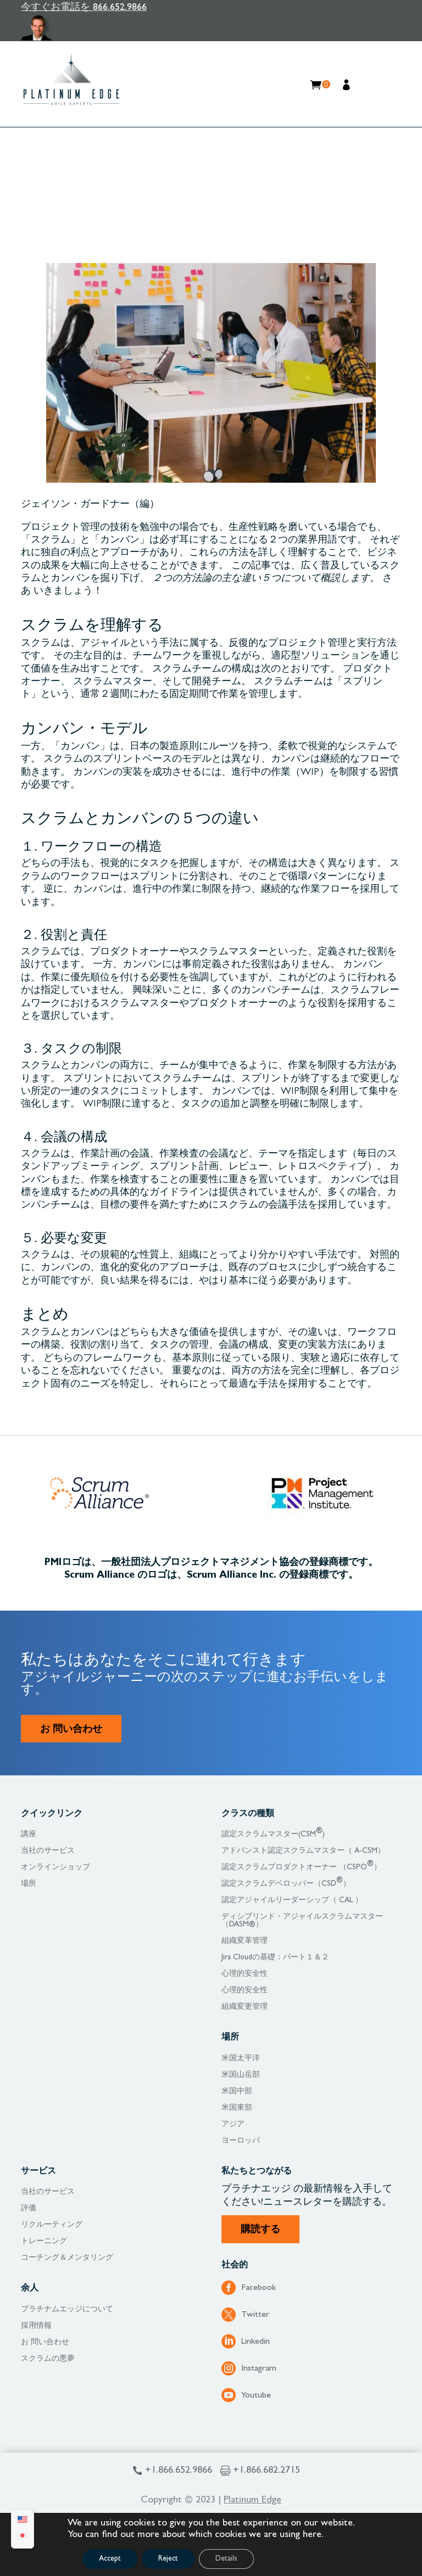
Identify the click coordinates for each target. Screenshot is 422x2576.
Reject (168, 2559)
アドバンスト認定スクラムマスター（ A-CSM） (303, 1851)
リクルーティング (51, 2225)
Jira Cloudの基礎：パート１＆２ (275, 1958)
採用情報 (36, 2326)
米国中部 (236, 2092)
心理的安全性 (244, 1974)
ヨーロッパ (240, 2141)
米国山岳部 (240, 2075)
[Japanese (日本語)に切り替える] (22, 2537)
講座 (28, 1835)
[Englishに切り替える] (22, 2521)
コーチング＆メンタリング (67, 2258)
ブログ (119, 199)
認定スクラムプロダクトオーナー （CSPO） (301, 1867)
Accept (110, 2559)
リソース (76, 199)
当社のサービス (48, 1851)
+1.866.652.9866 (178, 2471)
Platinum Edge (252, 2501)
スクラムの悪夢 (48, 2359)
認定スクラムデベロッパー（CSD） (286, 1884)
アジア (233, 2124)
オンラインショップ (55, 1867)
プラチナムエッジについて (67, 2310)
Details (226, 2559)
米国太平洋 (240, 2059)
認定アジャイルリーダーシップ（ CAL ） (292, 1900)
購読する (260, 2231)
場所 (28, 1884)
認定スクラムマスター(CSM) (273, 1835)
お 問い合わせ (71, 1730)
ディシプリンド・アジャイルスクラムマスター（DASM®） (302, 1921)
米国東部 (236, 2108)
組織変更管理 (244, 2007)
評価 (28, 2208)
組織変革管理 (244, 1941)
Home (35, 199)
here (312, 2535)
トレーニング (44, 2241)
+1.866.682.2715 (266, 2471)
